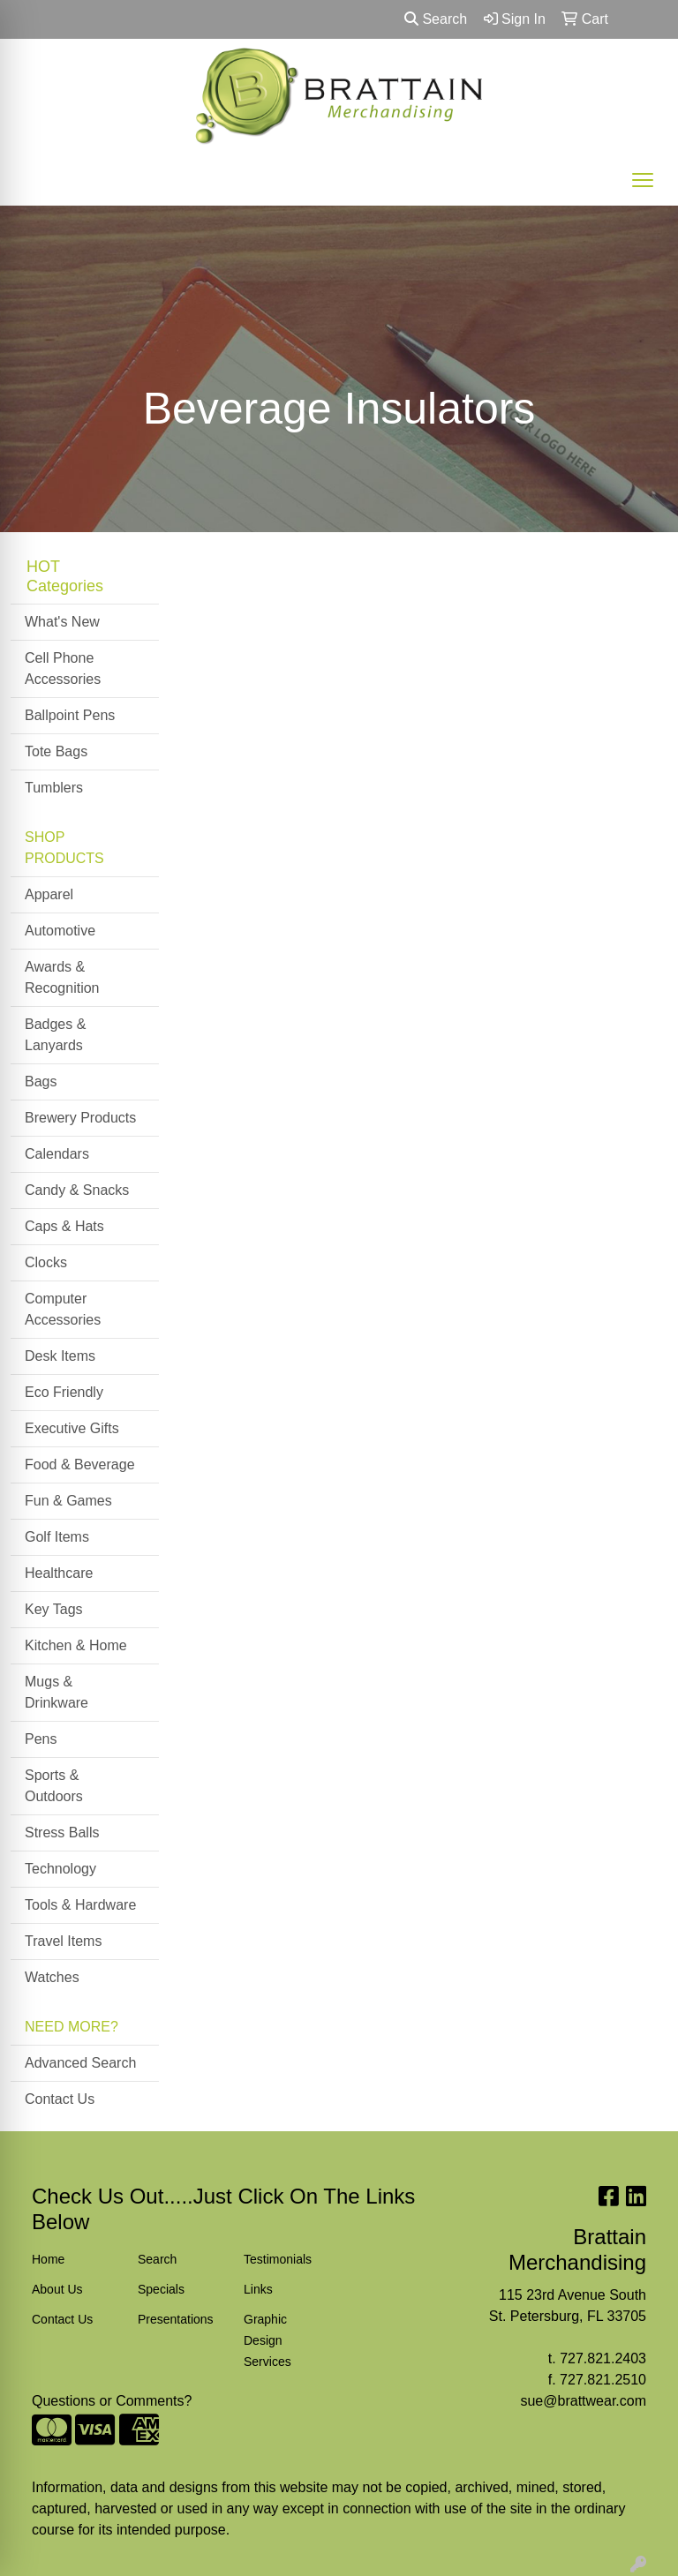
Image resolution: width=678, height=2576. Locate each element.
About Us (57, 2289)
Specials (161, 2289)
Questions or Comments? (112, 2400)
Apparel (49, 894)
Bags (40, 1081)
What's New (62, 621)
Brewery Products (80, 1117)
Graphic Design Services (267, 2340)
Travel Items (63, 1941)
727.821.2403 (603, 2358)
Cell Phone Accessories (63, 668)
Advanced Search (80, 2062)
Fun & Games (68, 1500)
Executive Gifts (72, 1428)
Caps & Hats (64, 1226)
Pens (40, 1738)
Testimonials (278, 2259)
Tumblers (54, 787)
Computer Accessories (63, 1309)
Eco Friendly (64, 1392)
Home (48, 2259)
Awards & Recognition (62, 977)
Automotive (60, 930)
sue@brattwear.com (583, 2400)
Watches (52, 1977)
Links (258, 2289)
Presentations (176, 2319)
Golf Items (57, 1536)
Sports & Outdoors (54, 1786)
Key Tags (54, 1609)
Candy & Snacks (77, 1190)
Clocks (46, 1262)
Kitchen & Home (76, 1645)
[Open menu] (642, 180)
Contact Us (59, 2099)
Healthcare (59, 1573)
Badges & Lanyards (55, 1035)
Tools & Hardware (80, 1904)
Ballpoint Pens (70, 715)
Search (435, 18)
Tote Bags (56, 751)
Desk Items (60, 1355)
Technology (60, 1868)
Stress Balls (62, 1832)
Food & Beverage (80, 1464)
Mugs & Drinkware (56, 1692)
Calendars (57, 1153)
